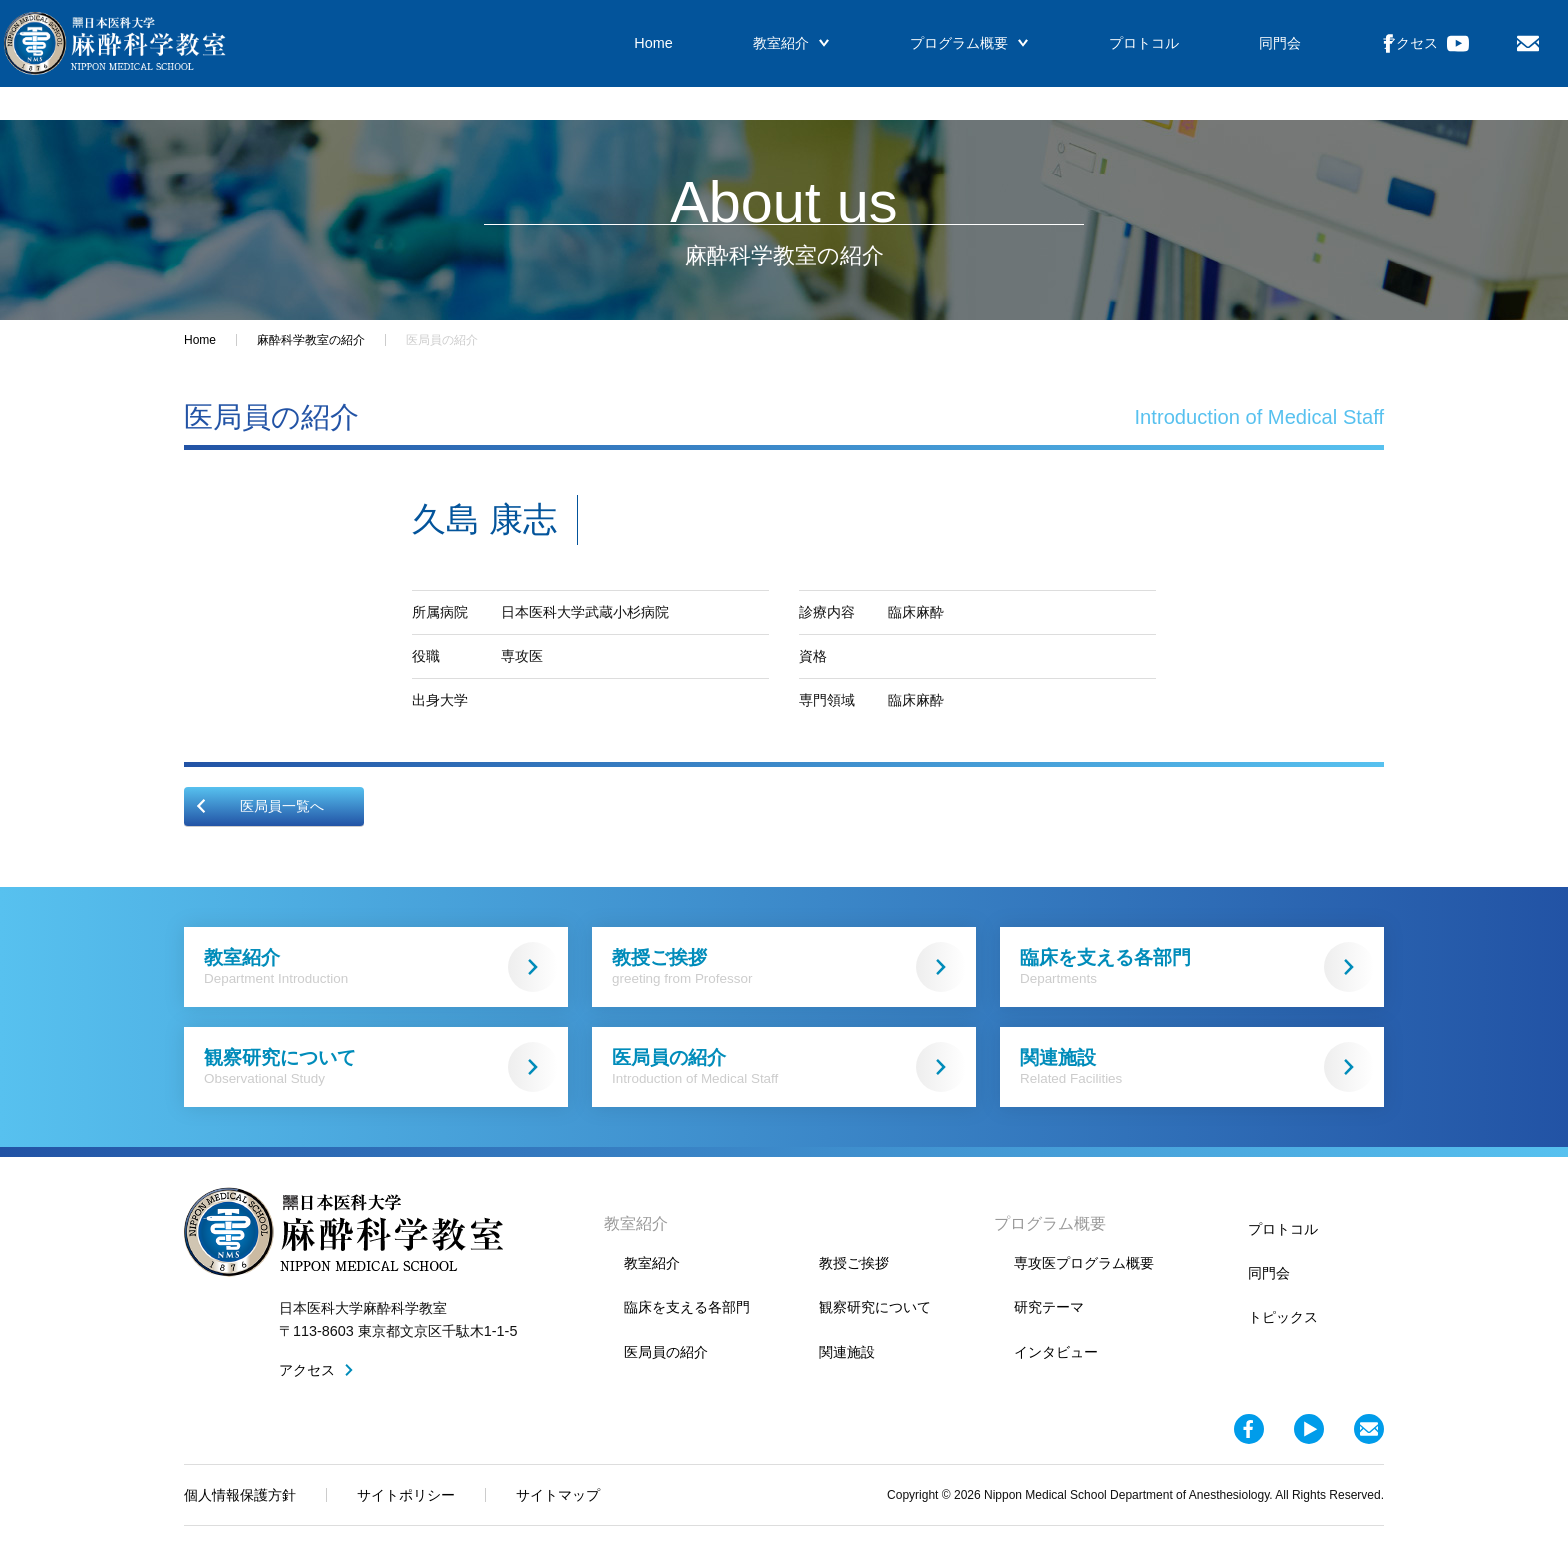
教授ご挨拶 (789, 967)
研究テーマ (1049, 1307)
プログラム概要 (899, 60)
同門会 (1187, 60)
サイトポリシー (406, 1495)
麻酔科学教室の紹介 (311, 340)
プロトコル (1062, 60)
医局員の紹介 (789, 1067)
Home (607, 60)
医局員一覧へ (259, 806)
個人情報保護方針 (240, 1495)
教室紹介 (733, 60)
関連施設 (1197, 1067)
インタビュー (1056, 1352)
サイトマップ (558, 1495)
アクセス (1305, 60)
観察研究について (381, 1067)
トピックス (1283, 1317)
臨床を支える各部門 (1197, 967)
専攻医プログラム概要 (1084, 1263)
